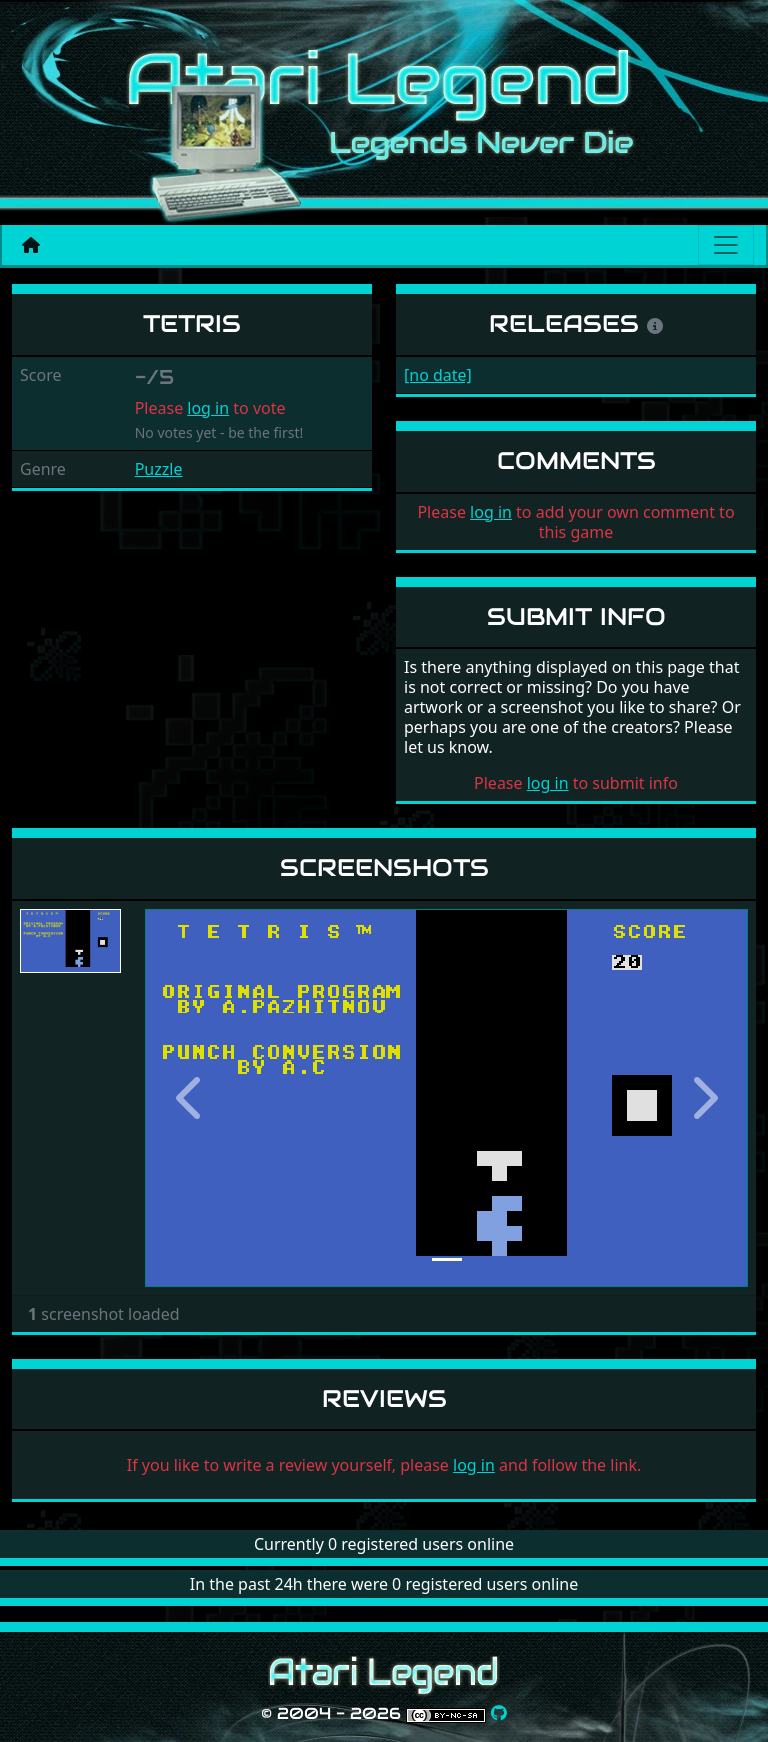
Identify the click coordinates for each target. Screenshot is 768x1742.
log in (208, 408)
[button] (190, 1097)
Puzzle (159, 469)
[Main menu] (726, 245)
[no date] (438, 375)
